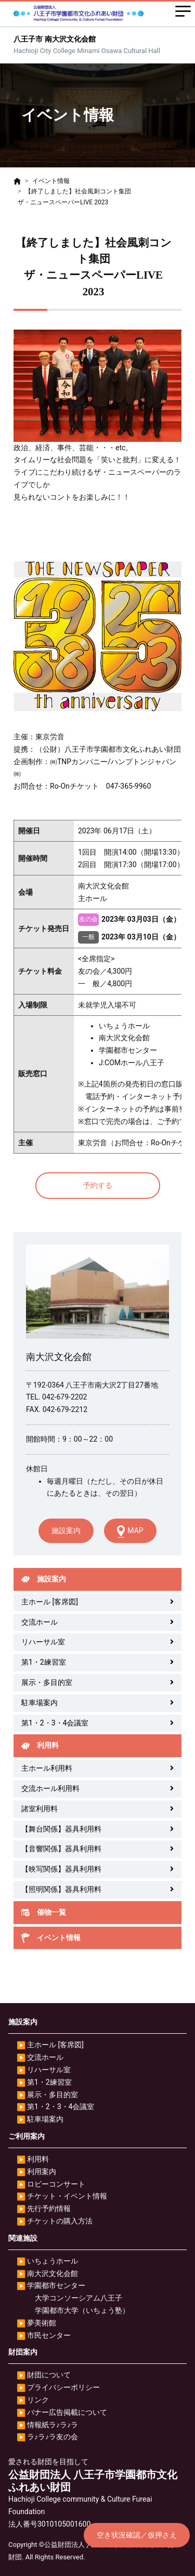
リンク (38, 2400)
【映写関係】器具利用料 (61, 1869)
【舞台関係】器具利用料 (61, 1829)
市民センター (49, 2335)
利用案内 (41, 2171)
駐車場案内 (39, 1702)
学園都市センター (56, 2285)
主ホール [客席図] (49, 1602)
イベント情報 (51, 181)
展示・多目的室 (46, 1682)
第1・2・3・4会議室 (54, 1723)
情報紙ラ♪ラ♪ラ (52, 2425)
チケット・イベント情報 (67, 2196)
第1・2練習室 (43, 1662)
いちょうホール (52, 2261)
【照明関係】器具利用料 (61, 1889)
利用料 (38, 2159)
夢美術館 (41, 2323)
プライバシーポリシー (63, 2387)
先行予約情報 (49, 2208)
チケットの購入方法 (60, 2221)
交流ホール (39, 1622)
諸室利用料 (39, 1808)
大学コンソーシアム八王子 (78, 2298)
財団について (49, 2375)
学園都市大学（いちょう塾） (82, 2310)
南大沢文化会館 (52, 2273)
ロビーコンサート (56, 2184)
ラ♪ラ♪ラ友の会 (52, 2437)
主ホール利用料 (46, 1768)
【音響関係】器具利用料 (61, 1849)
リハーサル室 (43, 1642)
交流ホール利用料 (50, 1788)
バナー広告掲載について (67, 2412)
